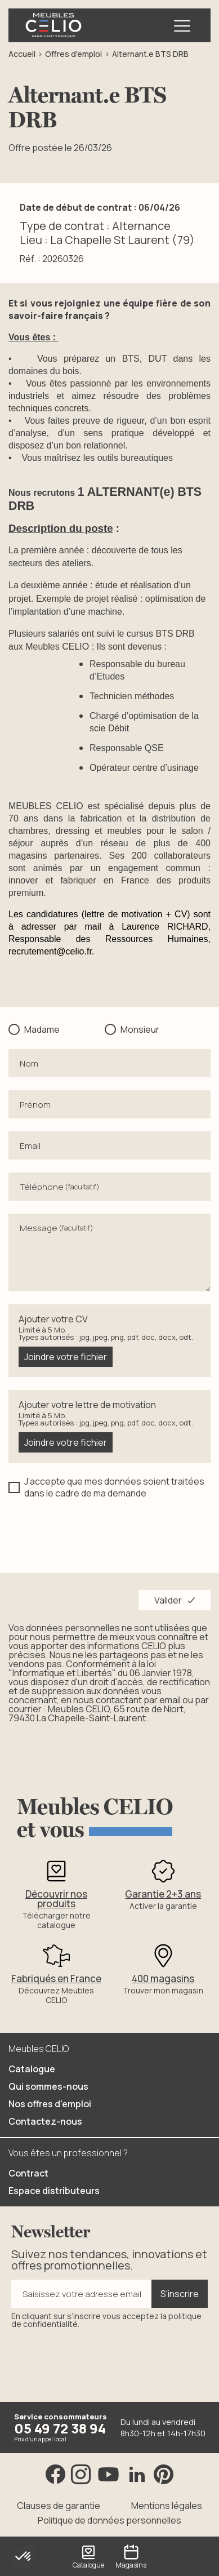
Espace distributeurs (54, 2191)
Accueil (21, 53)
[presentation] (94, 1534)
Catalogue (31, 2069)
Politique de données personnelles (109, 2521)
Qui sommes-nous (48, 2087)
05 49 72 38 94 (60, 2428)
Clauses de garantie (58, 2506)
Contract (28, 2174)
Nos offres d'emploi (49, 2104)
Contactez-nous (45, 2122)
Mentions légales (166, 2506)
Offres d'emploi (73, 53)
